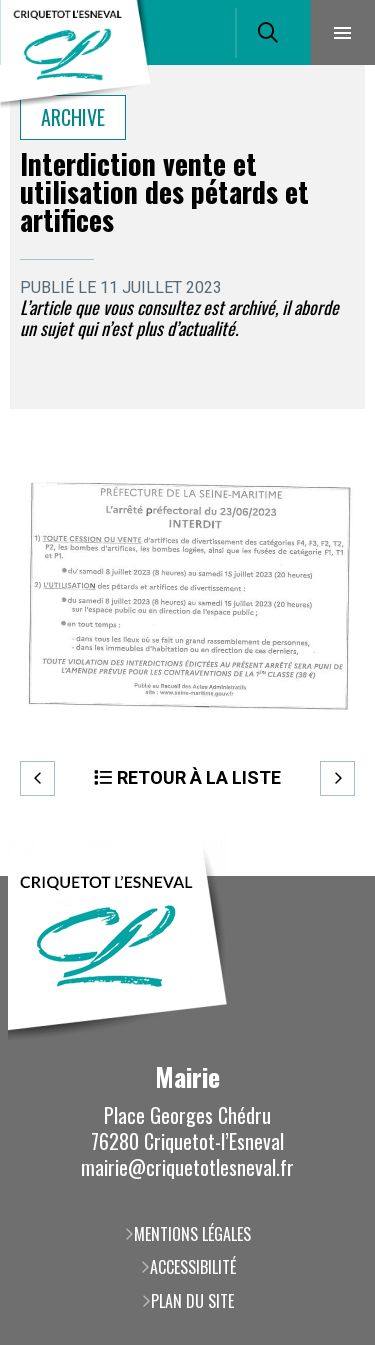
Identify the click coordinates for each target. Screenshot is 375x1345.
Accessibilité (193, 1267)
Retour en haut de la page (330, 876)
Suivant (337, 778)
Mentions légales (192, 1234)
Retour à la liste (199, 777)
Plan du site (192, 1301)
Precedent (37, 778)
